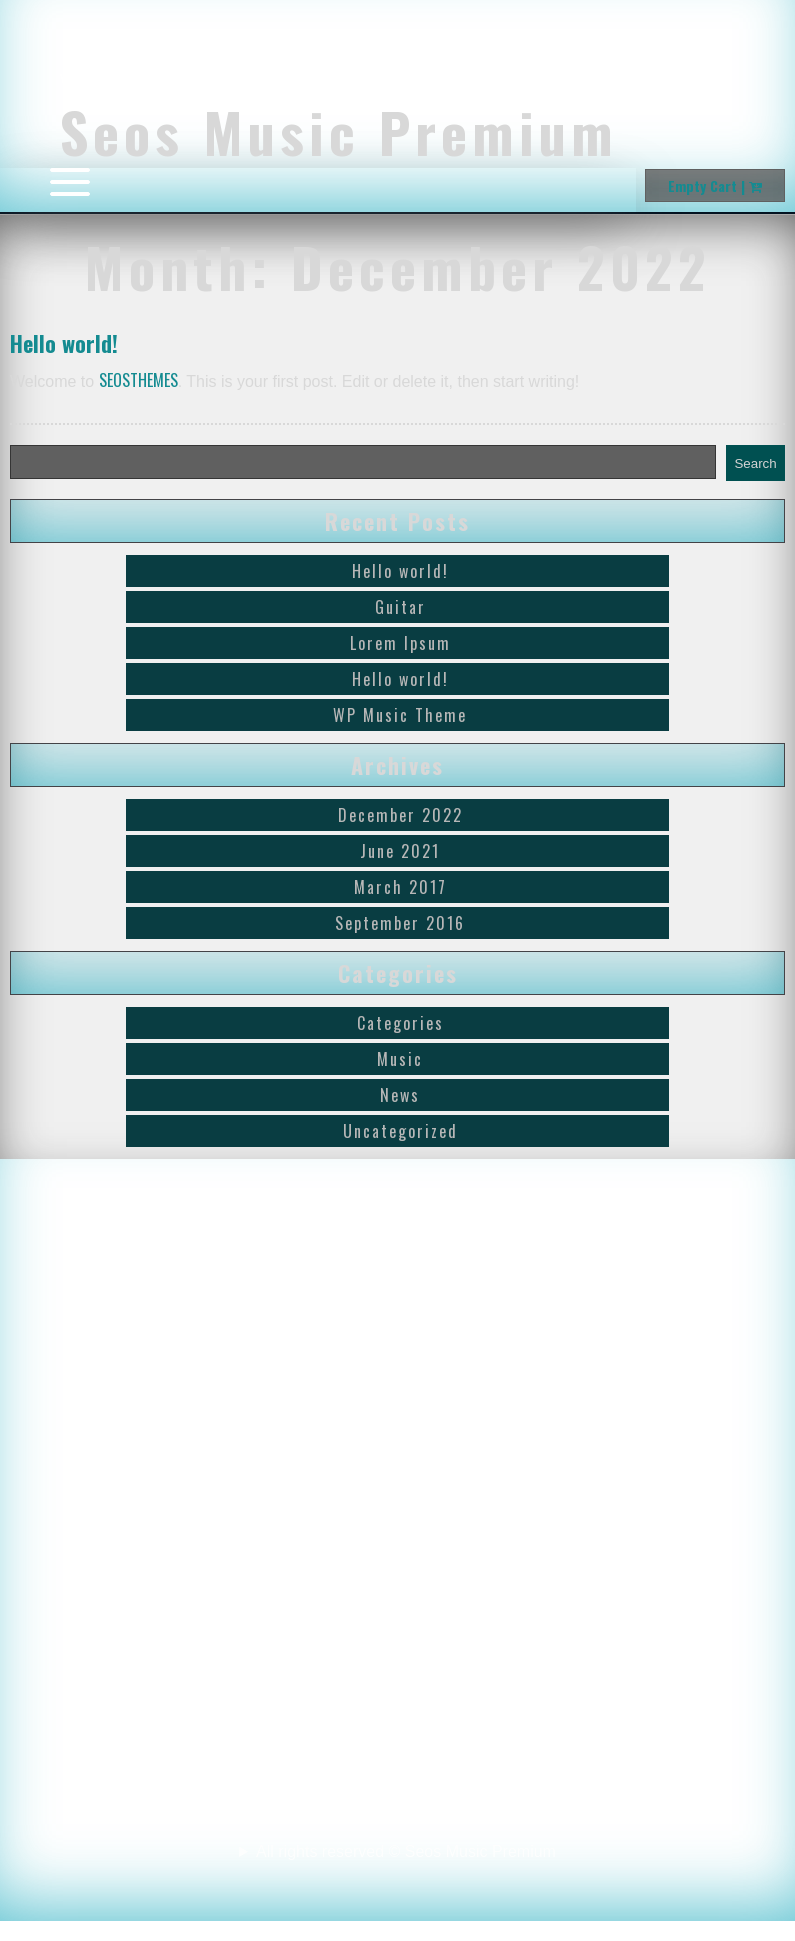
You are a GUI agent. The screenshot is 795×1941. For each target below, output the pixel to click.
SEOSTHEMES (138, 380)
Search (755, 463)
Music (400, 1059)
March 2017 (400, 887)
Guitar (400, 607)
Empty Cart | (715, 185)
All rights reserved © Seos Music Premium (397, 1872)
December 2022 (400, 815)
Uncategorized (400, 1131)
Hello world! (64, 343)
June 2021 (400, 851)
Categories (400, 1023)
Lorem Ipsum (400, 643)
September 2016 (400, 923)
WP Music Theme (400, 715)
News (400, 1095)
